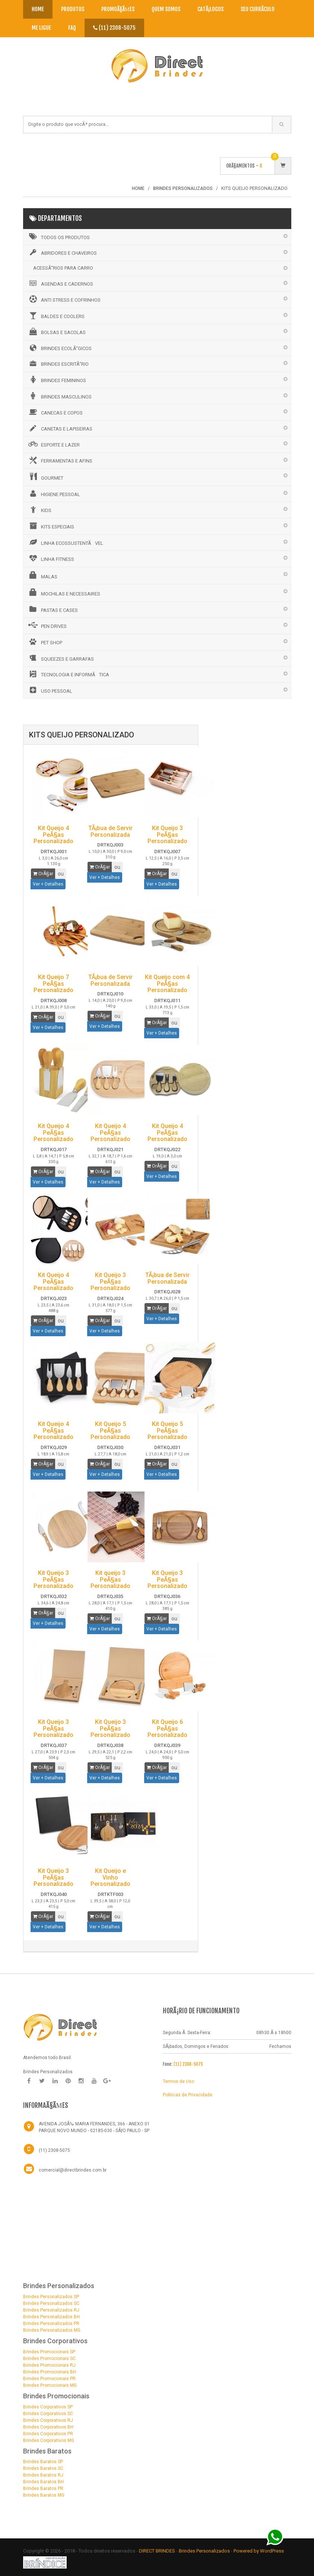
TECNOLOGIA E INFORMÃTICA (68, 674)
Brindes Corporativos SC (48, 2413)
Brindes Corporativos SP (48, 2407)
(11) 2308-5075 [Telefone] (54, 2150)
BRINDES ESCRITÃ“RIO (58, 363)
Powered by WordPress (259, 2551)
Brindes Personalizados (205, 2551)
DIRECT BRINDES (157, 2551)
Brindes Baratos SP (43, 2461)
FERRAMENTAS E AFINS (59, 460)
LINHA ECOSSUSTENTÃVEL (65, 542)
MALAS (42, 575)
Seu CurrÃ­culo (258, 9)
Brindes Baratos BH (43, 2481)
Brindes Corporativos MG (48, 2440)
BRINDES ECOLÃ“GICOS (59, 348)
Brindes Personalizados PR (51, 2323)
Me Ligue (41, 27)
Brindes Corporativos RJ (48, 2420)
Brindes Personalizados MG (51, 2330)
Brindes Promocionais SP (49, 2351)
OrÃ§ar (43, 873)
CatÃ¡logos (210, 9)
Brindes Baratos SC (43, 2468)
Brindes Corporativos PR (48, 2433)
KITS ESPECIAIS (50, 526)
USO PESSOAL (49, 690)
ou (61, 874)
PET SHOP (44, 641)
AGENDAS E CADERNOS (60, 283)
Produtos (72, 9)
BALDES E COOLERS (56, 315)
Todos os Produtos (58, 236)
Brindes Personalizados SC (51, 2303)
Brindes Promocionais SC (49, 2358)
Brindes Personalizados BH (51, 2316)
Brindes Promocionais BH (49, 2372)
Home (38, 9)
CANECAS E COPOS (55, 412)
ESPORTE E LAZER (53, 444)
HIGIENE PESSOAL (53, 493)
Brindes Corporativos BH (48, 2427)
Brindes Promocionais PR (49, 2378)
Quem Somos (166, 9)
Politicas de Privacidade (187, 2094)
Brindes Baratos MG (43, 2495)
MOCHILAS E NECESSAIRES (63, 592)
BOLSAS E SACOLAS (56, 331)
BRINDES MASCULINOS (59, 396)
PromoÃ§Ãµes (117, 9)
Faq (72, 27)
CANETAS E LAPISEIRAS (59, 428)
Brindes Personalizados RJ (51, 2310)
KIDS (39, 509)
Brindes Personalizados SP (51, 2296)
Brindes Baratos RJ (43, 2475)
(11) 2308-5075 (114, 27)
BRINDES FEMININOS (56, 379)
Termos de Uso (178, 2081)
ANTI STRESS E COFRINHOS (64, 299)
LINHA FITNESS (50, 558)
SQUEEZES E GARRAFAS (60, 658)
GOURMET (45, 477)
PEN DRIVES (47, 625)
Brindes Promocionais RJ (49, 2365)
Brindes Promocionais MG (50, 2385)
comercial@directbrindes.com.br (73, 2170)
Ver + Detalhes (48, 884)
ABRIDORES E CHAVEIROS (62, 252)
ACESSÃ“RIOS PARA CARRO (63, 268)
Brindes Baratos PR (43, 2488)
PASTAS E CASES (52, 609)
